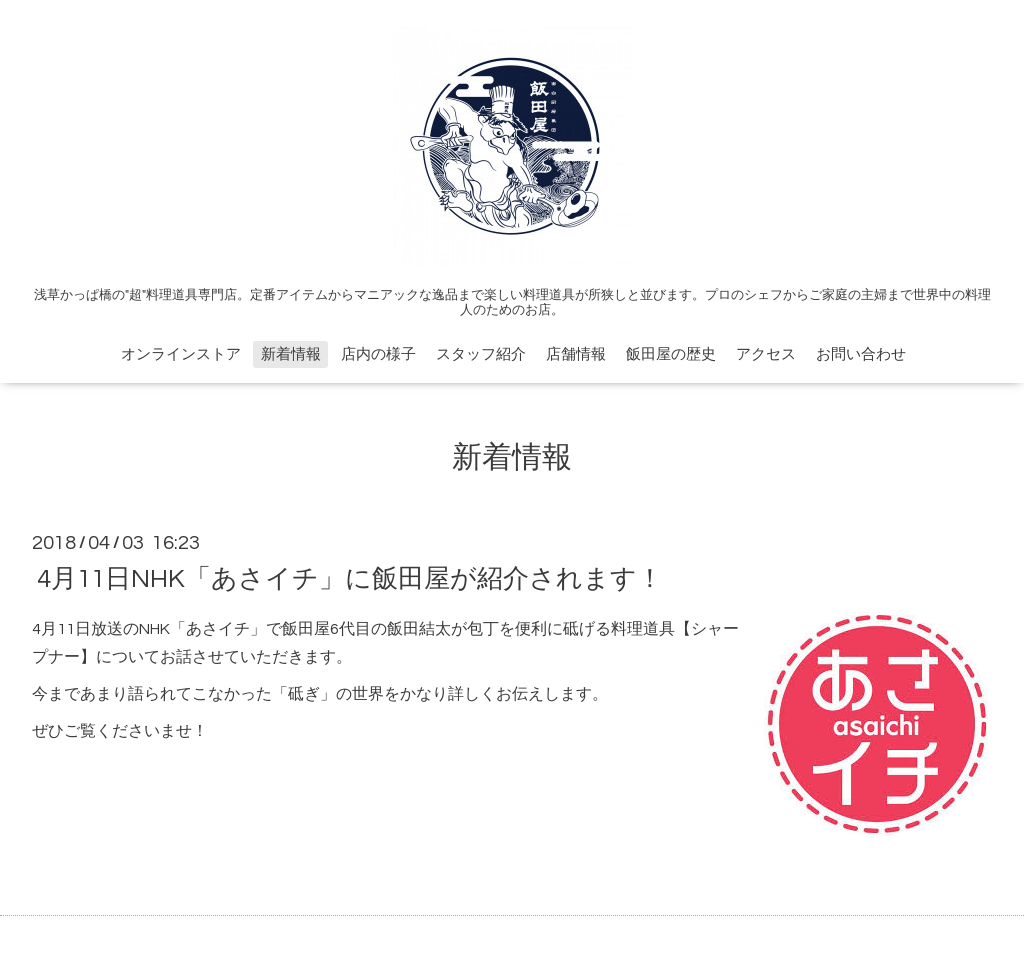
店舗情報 (576, 354)
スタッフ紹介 (481, 354)
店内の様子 (378, 354)
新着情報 (291, 354)
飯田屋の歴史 (671, 354)
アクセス (766, 354)
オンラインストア (181, 354)
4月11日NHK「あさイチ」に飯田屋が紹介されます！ (350, 578)
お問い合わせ (861, 354)
